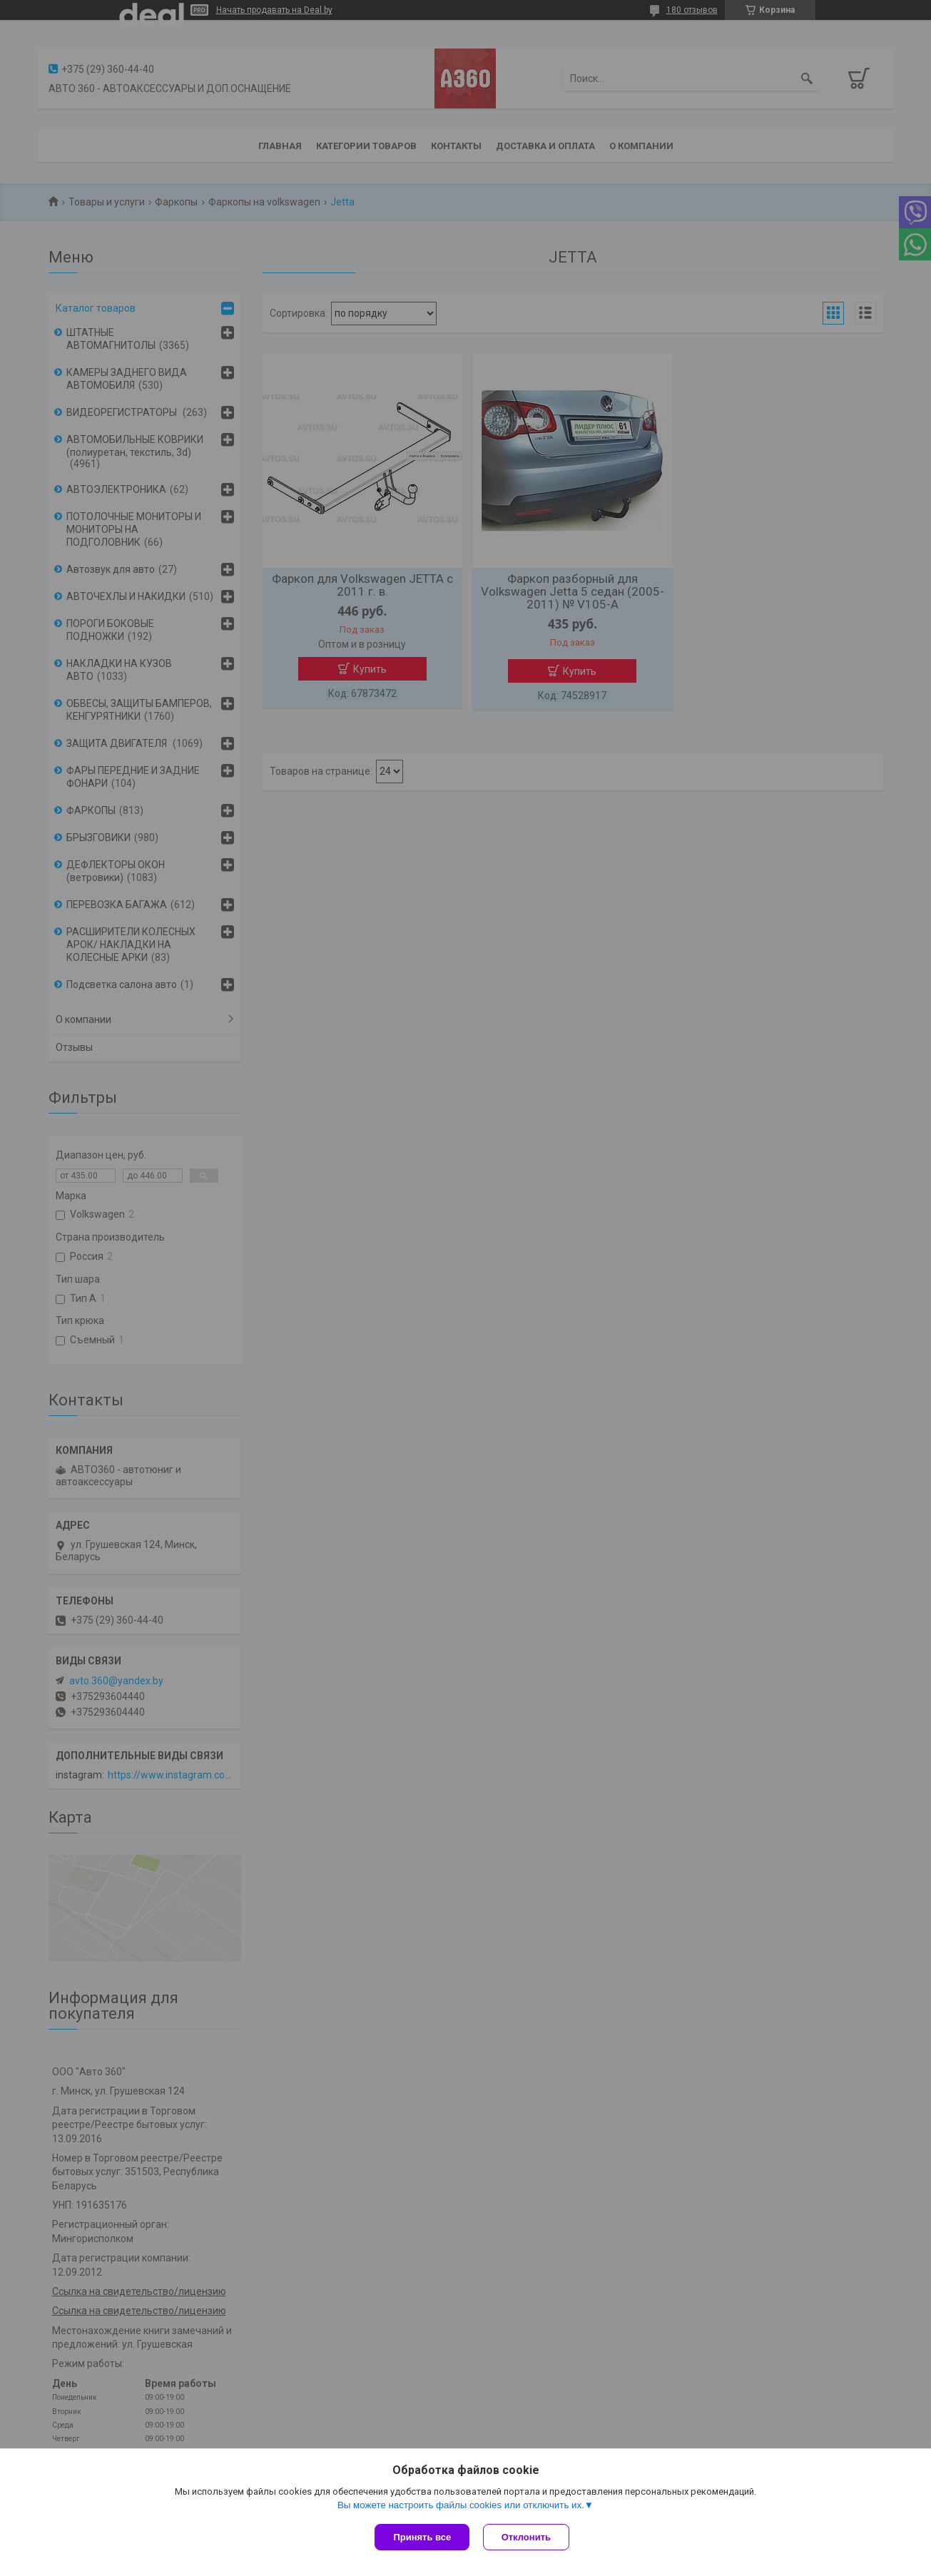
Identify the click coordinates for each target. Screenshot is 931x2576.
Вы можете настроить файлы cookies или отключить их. (460, 2505)
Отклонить (526, 2537)
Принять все (422, 2537)
